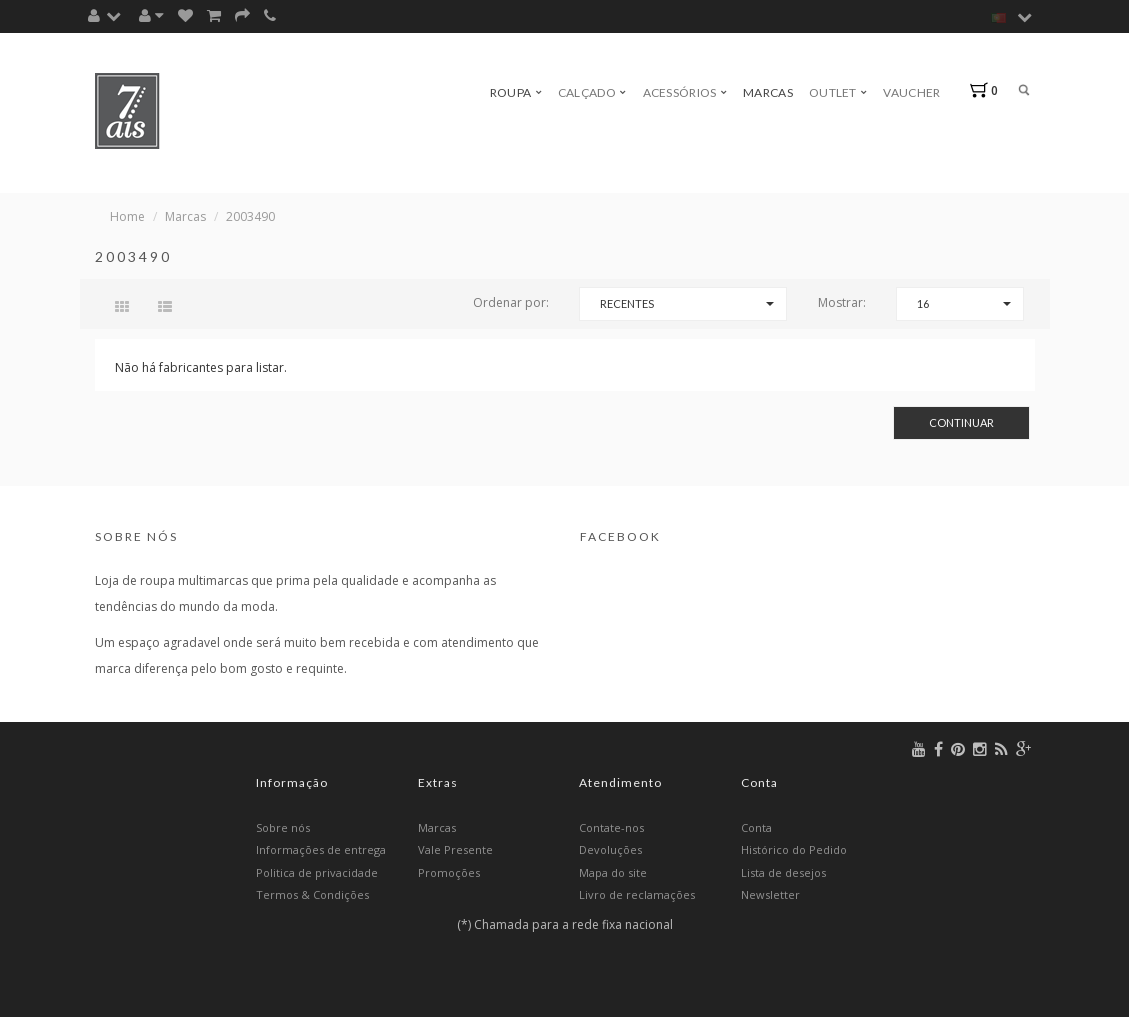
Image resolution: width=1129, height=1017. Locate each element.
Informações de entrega (321, 849)
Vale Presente (455, 849)
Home (127, 216)
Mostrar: (842, 302)
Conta (756, 827)
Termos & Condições (312, 894)
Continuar (961, 422)
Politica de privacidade (317, 872)
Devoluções (610, 849)
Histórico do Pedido (794, 849)
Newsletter (770, 894)
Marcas (768, 92)
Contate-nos (611, 827)
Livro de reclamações (637, 894)
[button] (109, 15)
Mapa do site (613, 872)
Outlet (838, 92)
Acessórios (685, 92)
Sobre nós (283, 827)
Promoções (449, 872)
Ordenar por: (511, 302)
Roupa (516, 92)
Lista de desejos (783, 872)
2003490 (250, 216)
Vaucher (911, 92)
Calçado (592, 92)
